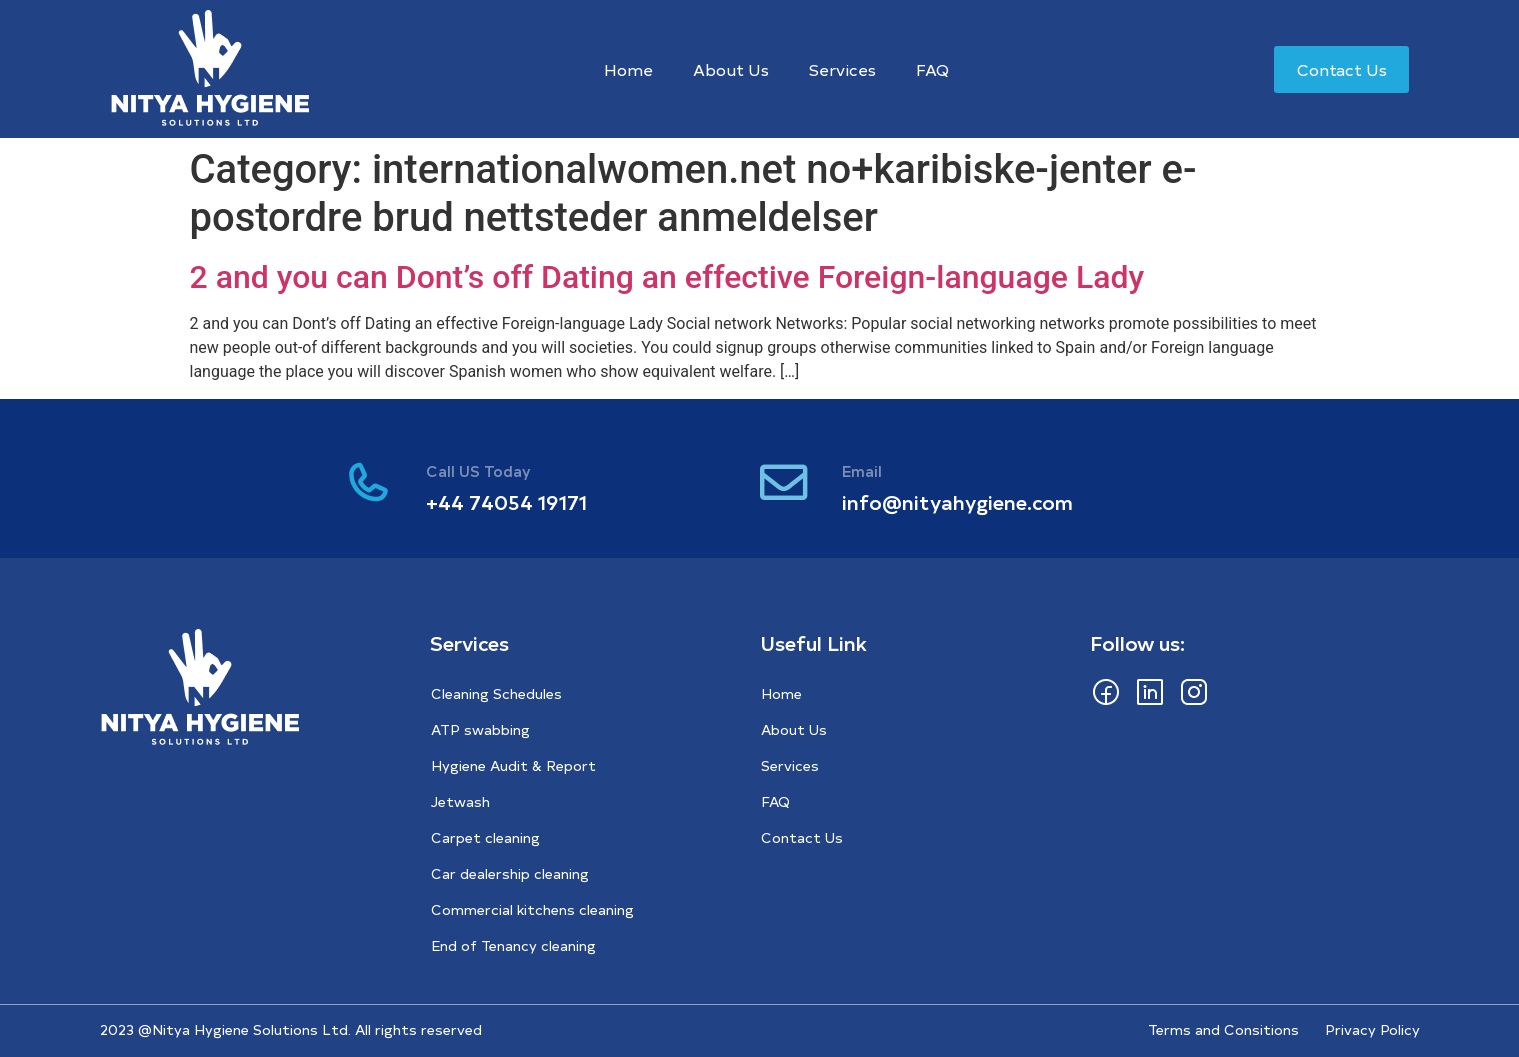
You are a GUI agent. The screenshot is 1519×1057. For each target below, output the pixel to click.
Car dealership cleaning (510, 873)
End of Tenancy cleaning (513, 945)
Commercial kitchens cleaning (532, 909)
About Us (731, 69)
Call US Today (481, 470)
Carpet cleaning (485, 837)
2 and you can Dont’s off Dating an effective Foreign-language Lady (667, 277)
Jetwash (460, 801)
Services (842, 69)
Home (628, 69)
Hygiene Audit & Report (513, 765)
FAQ (932, 69)
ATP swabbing (480, 729)
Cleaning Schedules (496, 693)
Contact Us (802, 837)
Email (865, 470)
